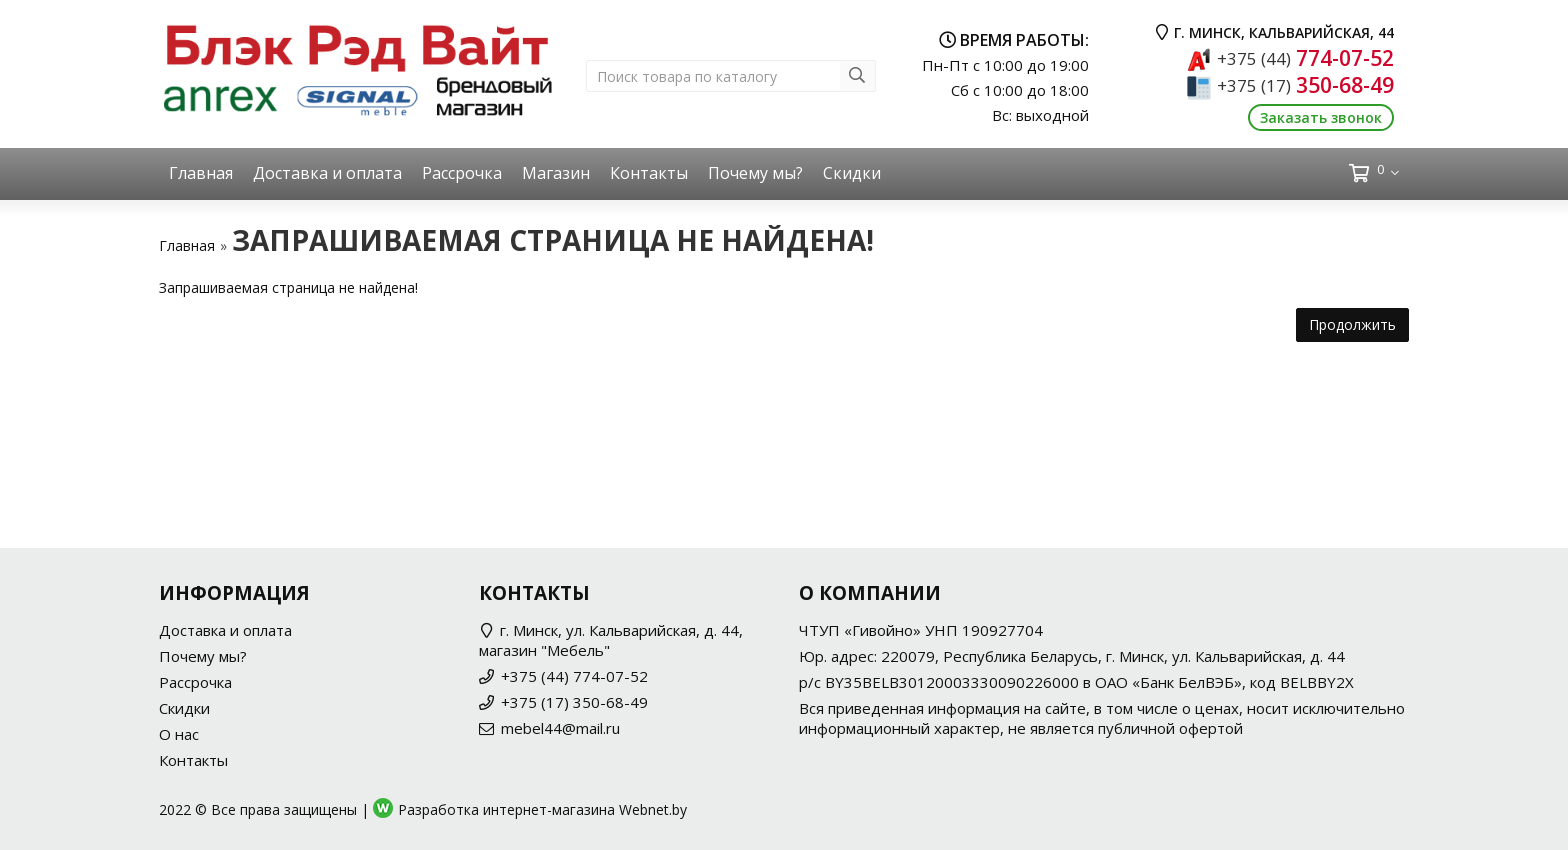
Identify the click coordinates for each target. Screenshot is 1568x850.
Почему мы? (755, 173)
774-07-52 (1305, 58)
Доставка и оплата (327, 173)
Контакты (649, 173)
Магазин (556, 173)
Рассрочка (462, 173)
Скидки (852, 173)
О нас (179, 734)
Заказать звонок (1321, 117)
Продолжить (1352, 324)
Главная (201, 173)
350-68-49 (1305, 85)
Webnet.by (653, 809)
